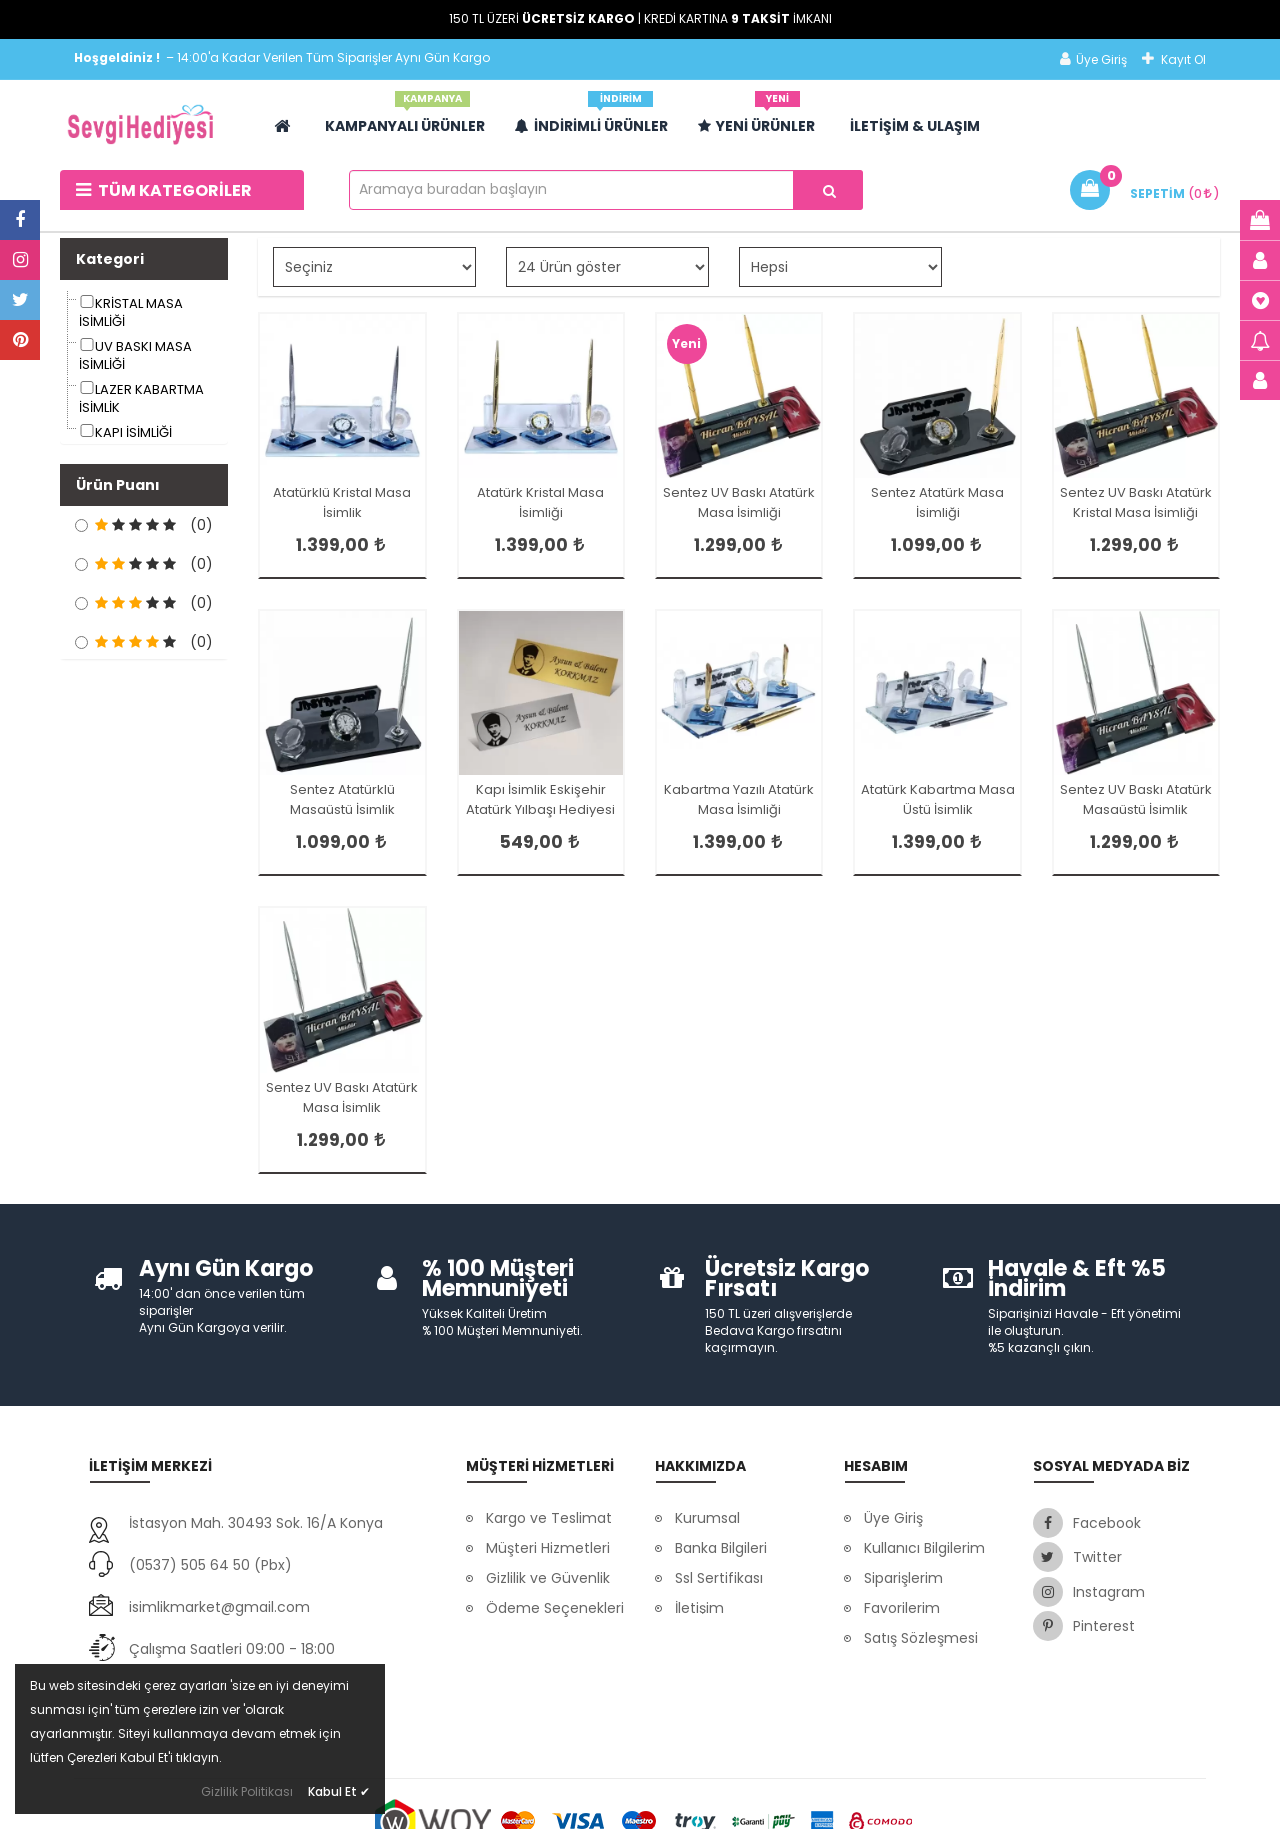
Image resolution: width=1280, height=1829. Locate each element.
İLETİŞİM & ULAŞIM (915, 126)
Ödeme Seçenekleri (555, 1608)
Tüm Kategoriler (164, 190)
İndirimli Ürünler (591, 118)
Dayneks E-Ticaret (575, 1799)
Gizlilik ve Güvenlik (548, 1578)
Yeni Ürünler (756, 118)
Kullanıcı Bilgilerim (924, 1548)
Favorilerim (902, 1608)
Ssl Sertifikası (719, 1578)
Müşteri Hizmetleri (548, 1548)
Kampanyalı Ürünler (405, 118)
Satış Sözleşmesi (921, 1638)
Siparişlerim (903, 1578)
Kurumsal (707, 1518)
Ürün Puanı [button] (118, 485)
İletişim (699, 1608)
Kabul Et (339, 1791)
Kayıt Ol (1174, 59)
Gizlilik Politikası (247, 1791)
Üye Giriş (1093, 59)
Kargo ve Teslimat (549, 1518)
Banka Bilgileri (721, 1548)
